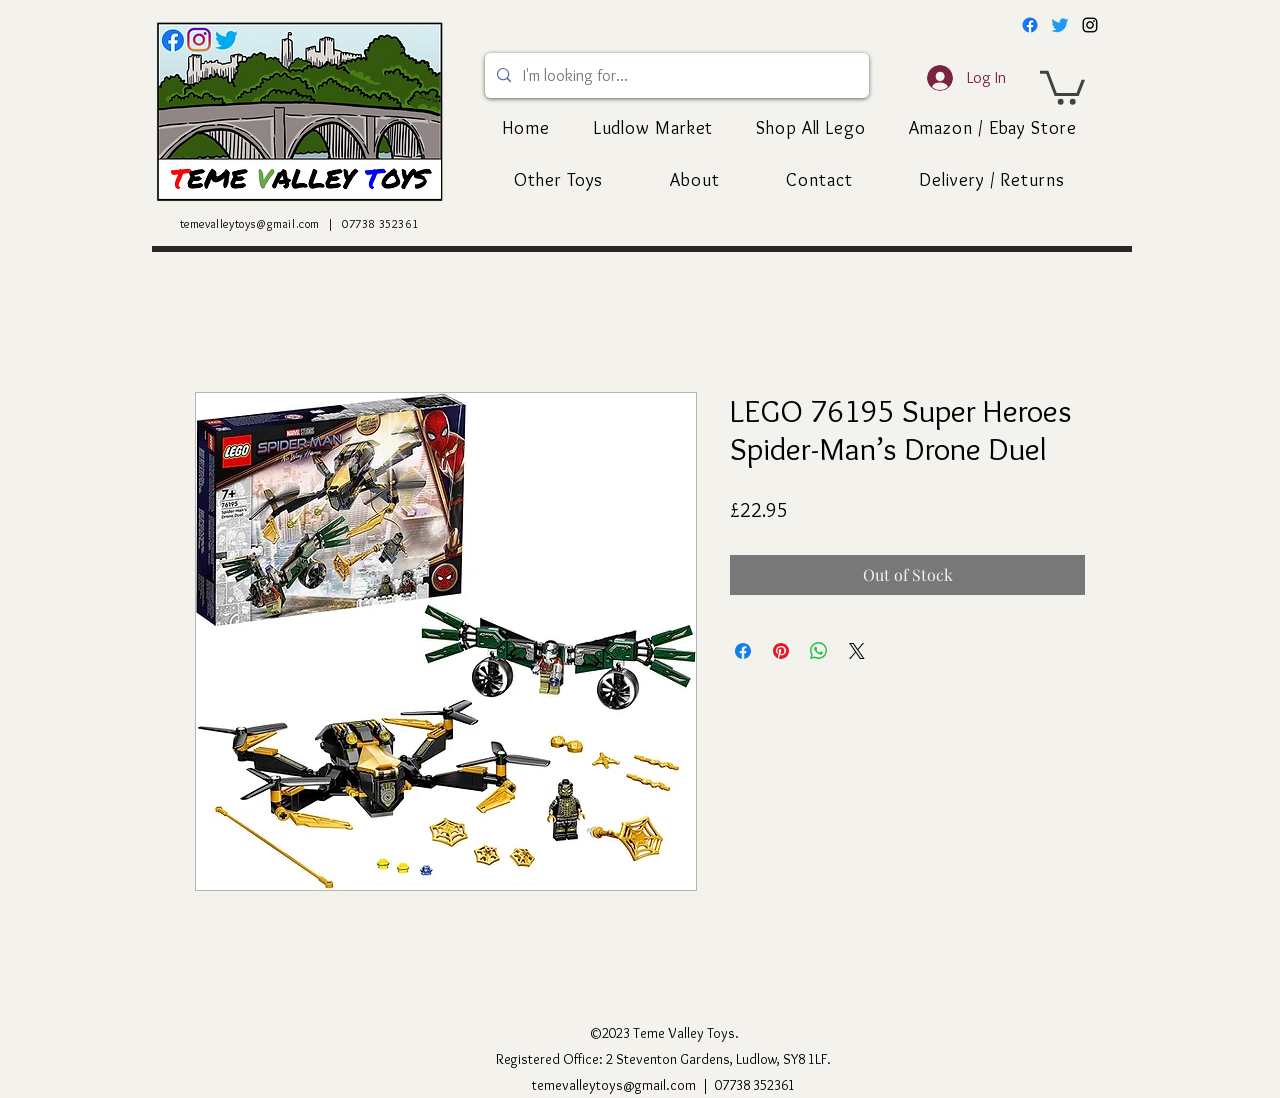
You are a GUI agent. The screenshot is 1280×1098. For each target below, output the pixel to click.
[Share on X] (857, 651)
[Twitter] (1060, 25)
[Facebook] (1030, 25)
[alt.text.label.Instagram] (1090, 25)
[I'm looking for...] (675, 75)
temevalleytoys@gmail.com (250, 223)
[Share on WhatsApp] (819, 651)
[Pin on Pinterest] (781, 651)
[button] (1062, 86)
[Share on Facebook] (743, 651)
